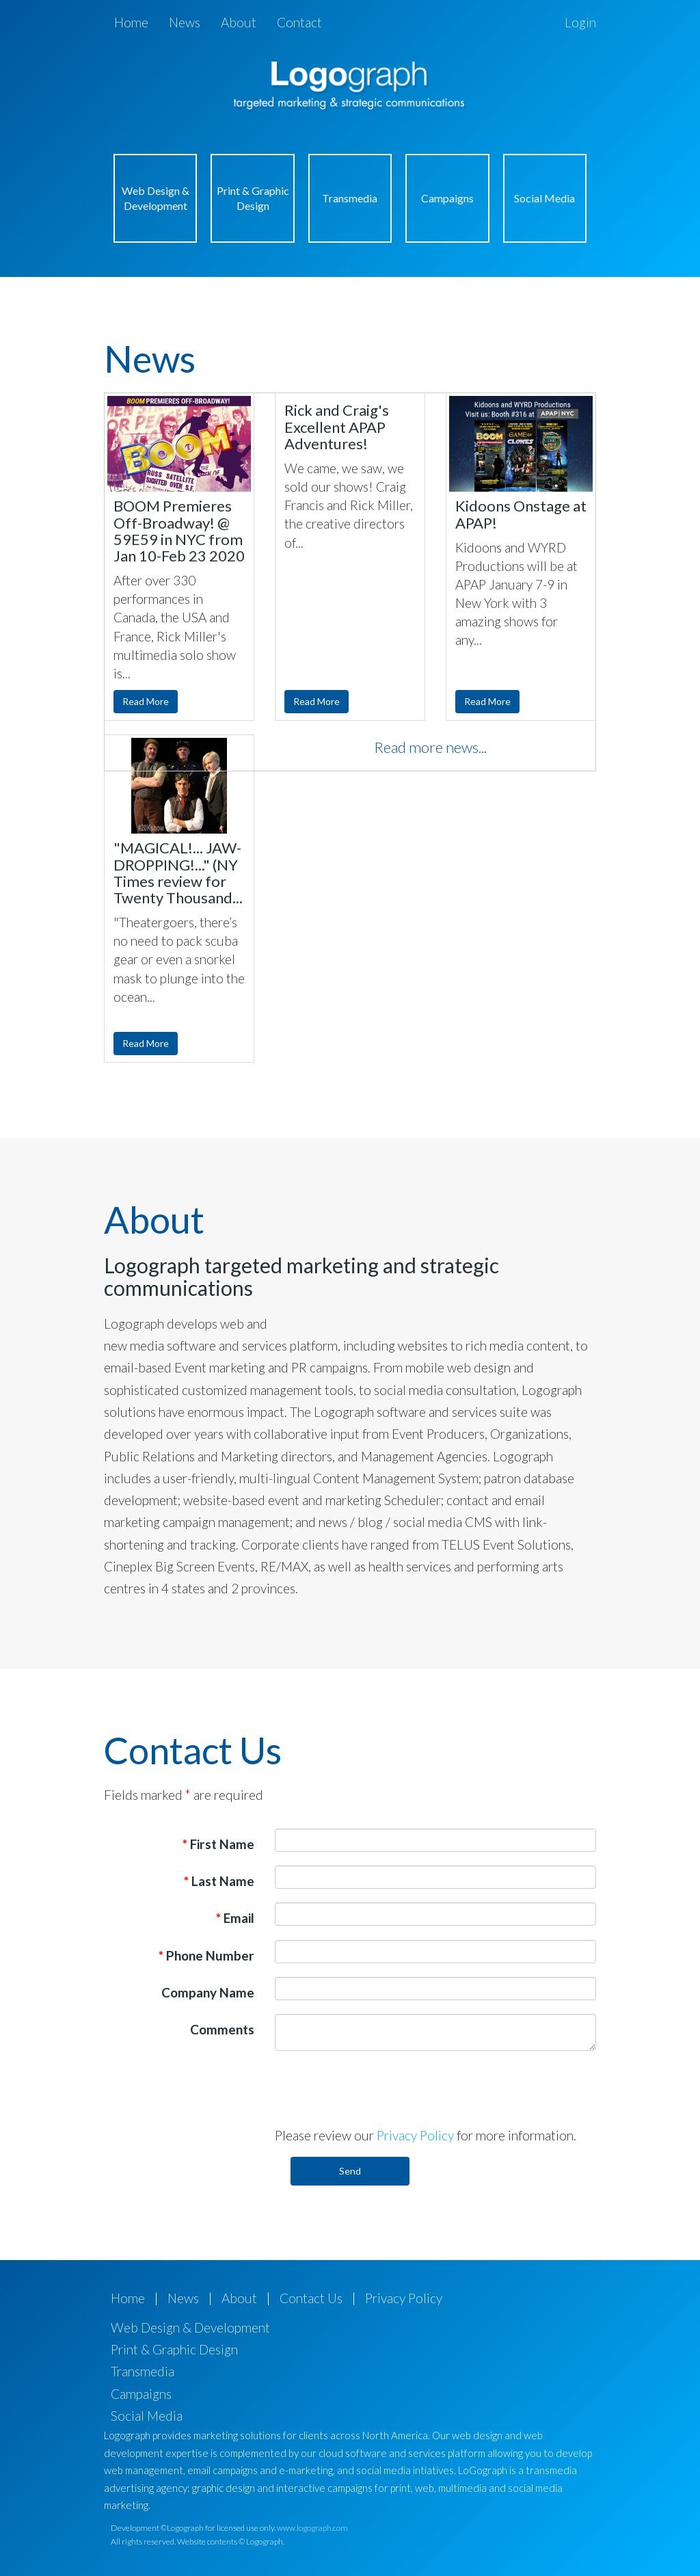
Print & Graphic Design (253, 198)
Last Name (219, 1881)
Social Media (544, 197)
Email (235, 1918)
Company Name (207, 1992)
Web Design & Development (155, 198)
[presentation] (379, 2087)
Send (350, 2171)
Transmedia (349, 197)
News (184, 22)
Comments (222, 2029)
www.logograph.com (312, 2528)
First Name (218, 1844)
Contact (299, 22)
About (238, 22)
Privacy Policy (415, 2135)
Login (580, 22)
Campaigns (447, 197)
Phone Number (206, 1955)
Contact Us (311, 2298)
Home (131, 22)
